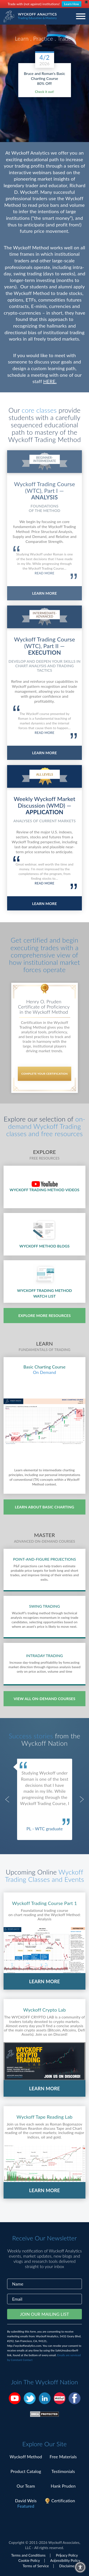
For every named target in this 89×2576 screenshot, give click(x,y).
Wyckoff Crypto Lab (44, 2010)
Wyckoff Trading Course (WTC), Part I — (44, 491)
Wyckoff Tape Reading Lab (44, 2117)
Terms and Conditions (28, 2555)
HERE (49, 381)
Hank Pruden (63, 2486)
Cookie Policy (29, 2560)
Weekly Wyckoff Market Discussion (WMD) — (44, 805)
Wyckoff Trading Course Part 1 (44, 1903)
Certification (63, 2500)
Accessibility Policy (65, 2560)
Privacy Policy (67, 2555)
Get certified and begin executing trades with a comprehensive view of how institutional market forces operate (44, 954)
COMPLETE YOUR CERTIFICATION (44, 1073)
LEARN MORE (44, 593)
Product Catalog (25, 2471)
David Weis (26, 2500)
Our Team (26, 2486)
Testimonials (63, 2471)
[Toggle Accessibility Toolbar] (80, 2567)
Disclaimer (67, 2566)
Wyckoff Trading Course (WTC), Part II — (44, 646)
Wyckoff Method (26, 2456)
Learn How (71, 4)
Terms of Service (36, 2566)
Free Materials (63, 2456)
